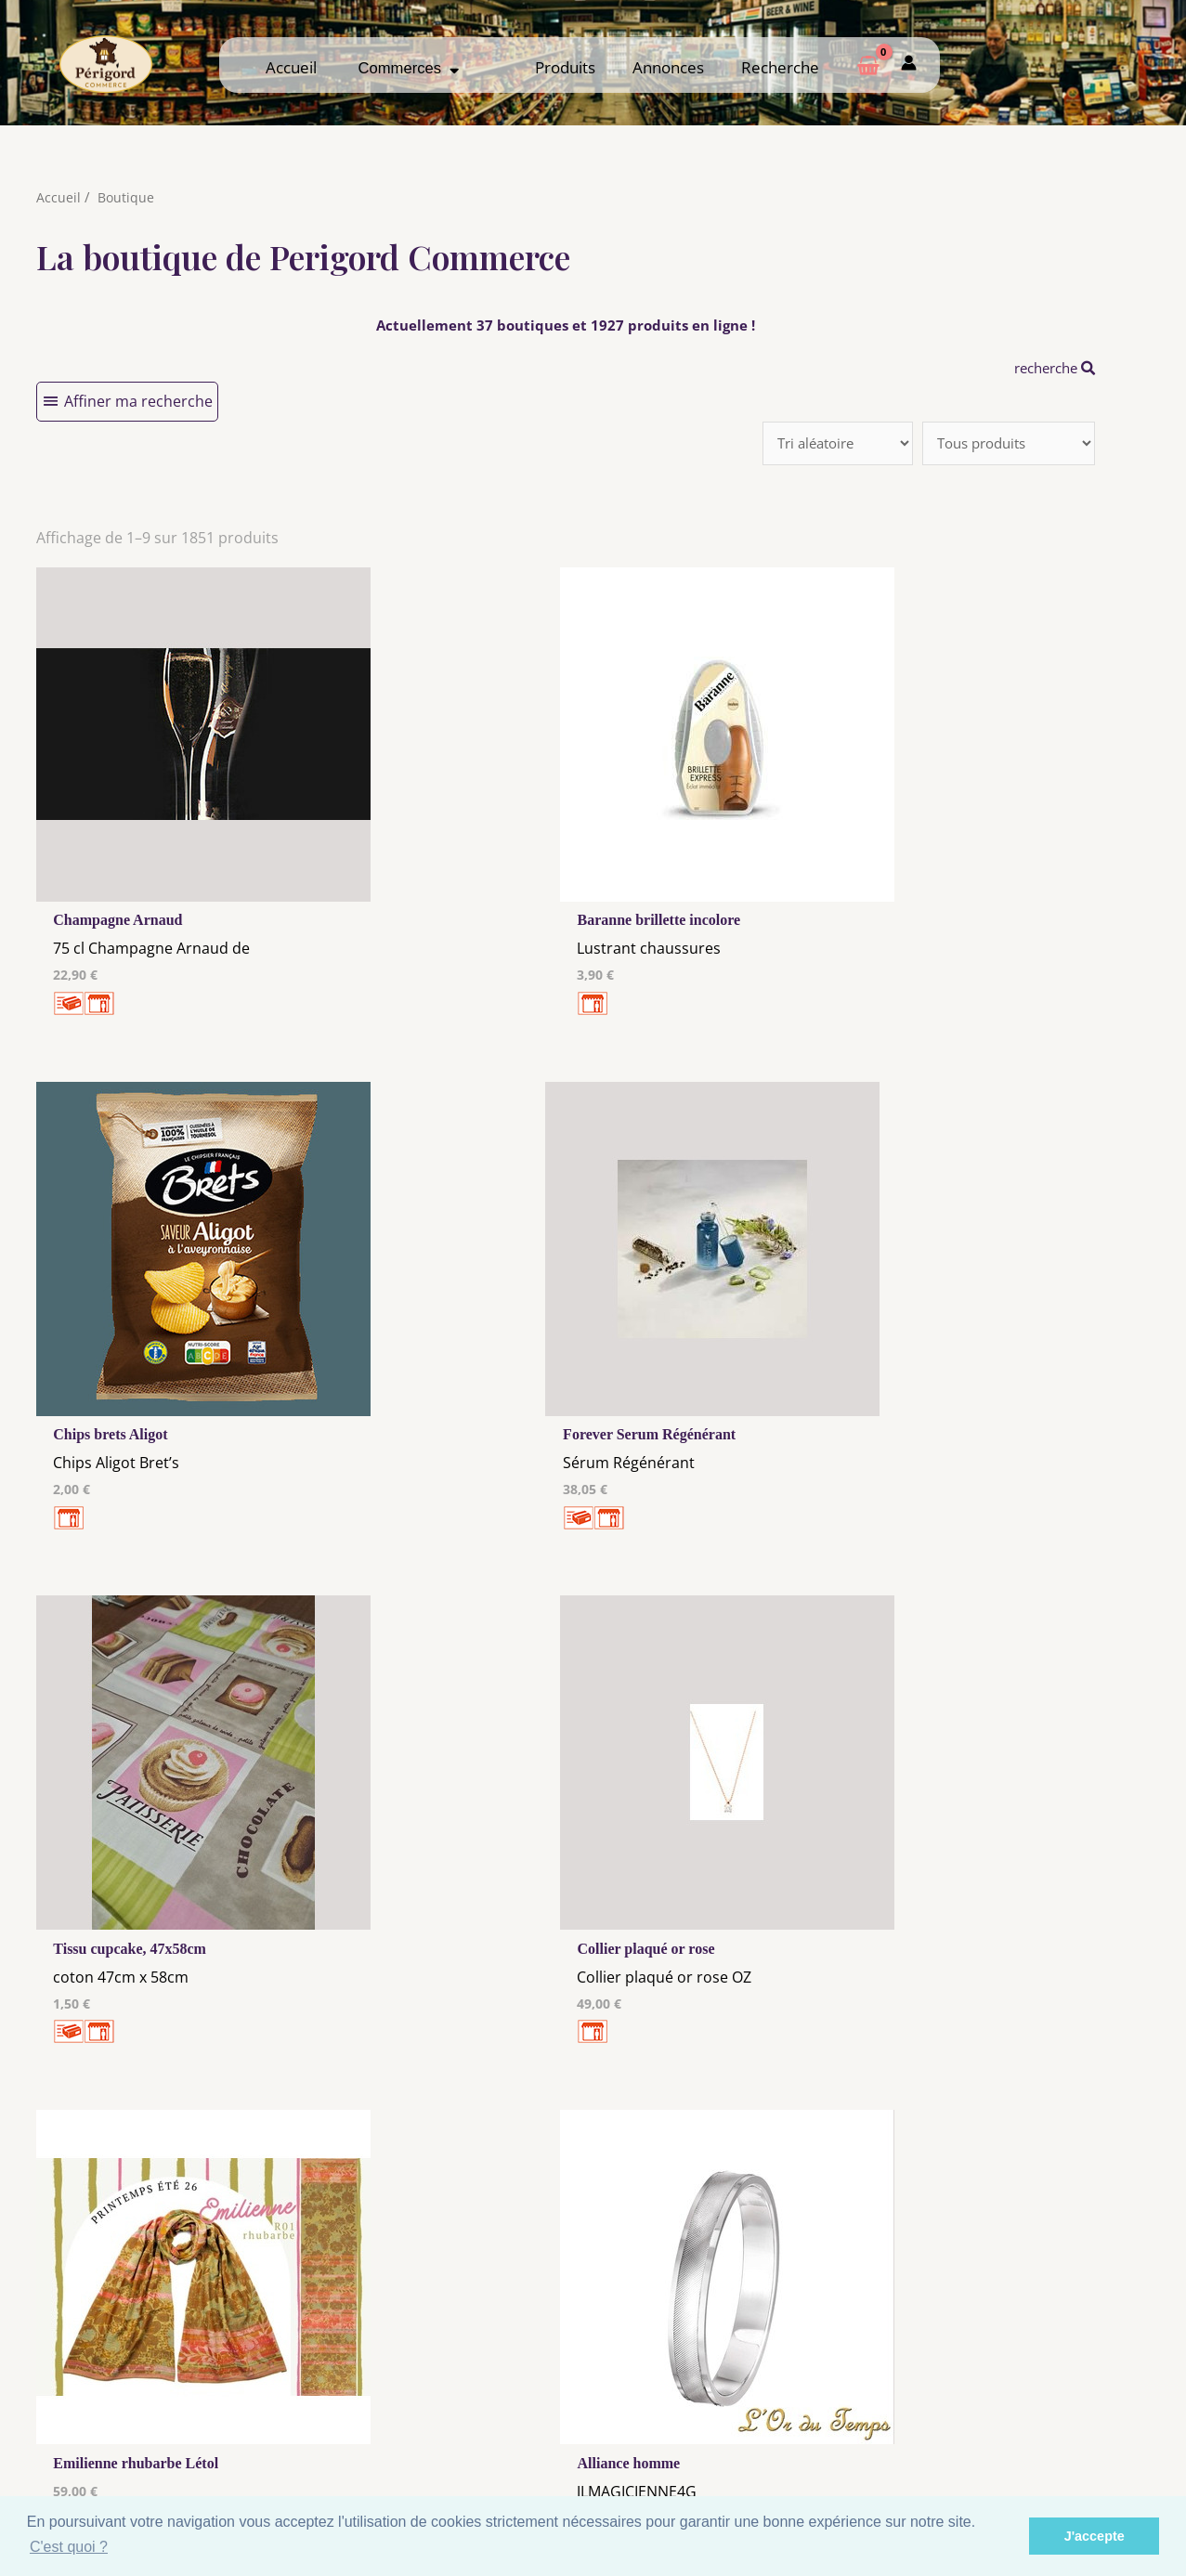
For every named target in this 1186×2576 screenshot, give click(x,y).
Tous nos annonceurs (448, 2438)
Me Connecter (738, 2417)
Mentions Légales (448, 2403)
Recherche (780, 67)
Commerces (409, 68)
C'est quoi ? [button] (69, 2547)
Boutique (127, 197)
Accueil (291, 67)
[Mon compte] (909, 64)
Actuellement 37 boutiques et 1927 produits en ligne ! (565, 325)
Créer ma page (1029, 2434)
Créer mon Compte (738, 2434)
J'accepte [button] (1094, 2536)
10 (494, 2162)
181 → (597, 2162)
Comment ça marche (1028, 2417)
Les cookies (448, 2421)
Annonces (668, 67)
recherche (1050, 368)
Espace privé (1028, 2452)
